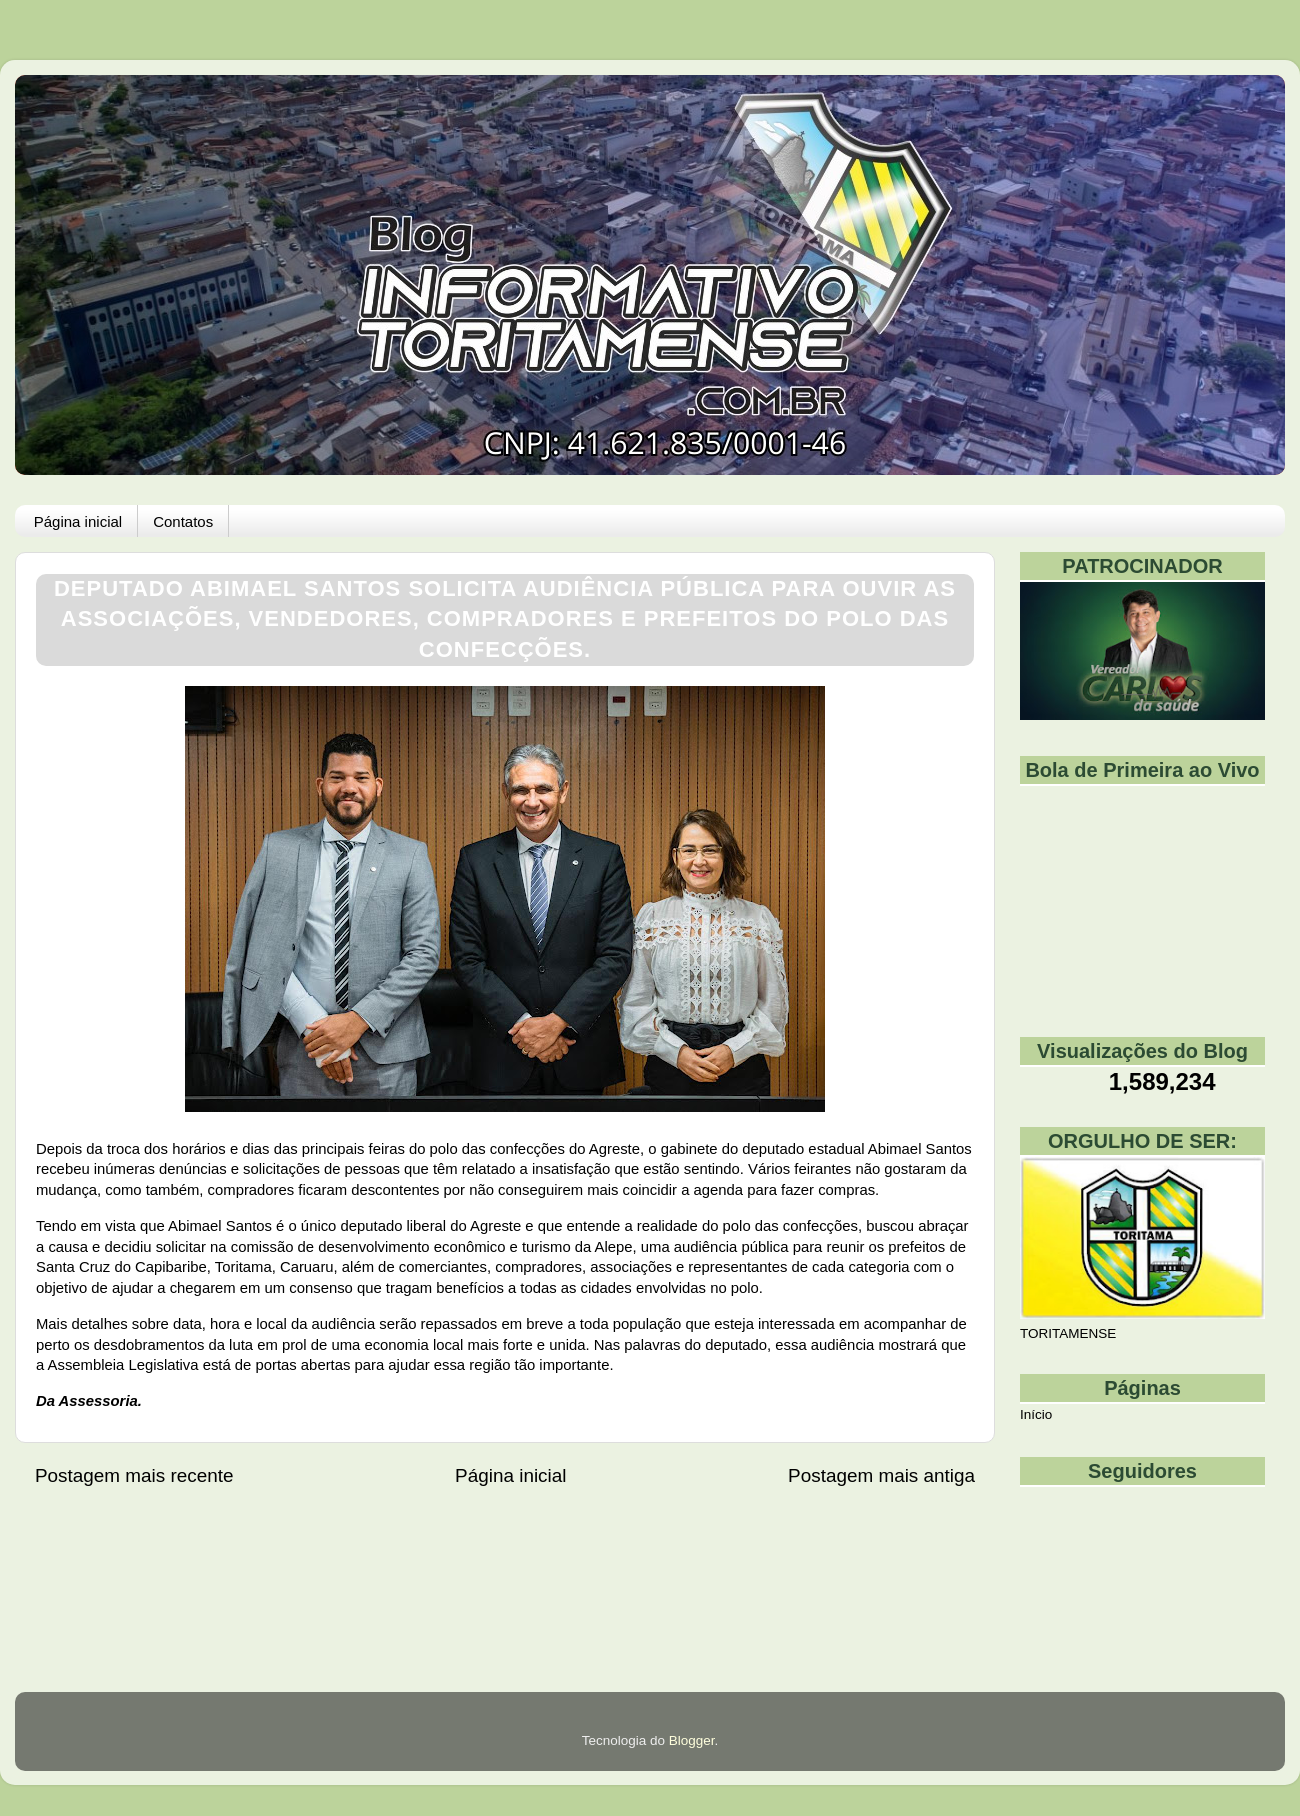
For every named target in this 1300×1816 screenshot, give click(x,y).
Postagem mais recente (134, 1475)
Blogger (692, 1740)
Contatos (183, 521)
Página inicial (78, 521)
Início (1036, 1414)
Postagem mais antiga (881, 1475)
